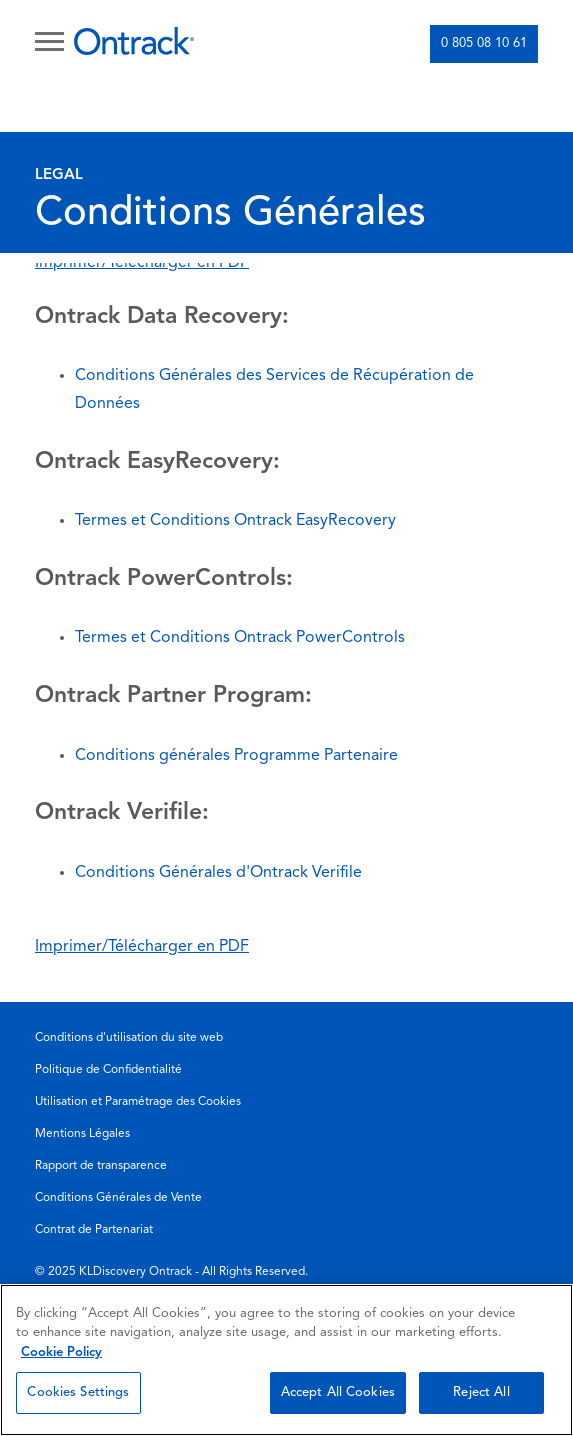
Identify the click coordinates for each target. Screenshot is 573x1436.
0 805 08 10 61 (484, 43)
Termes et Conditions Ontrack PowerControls (240, 638)
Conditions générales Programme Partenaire (236, 756)
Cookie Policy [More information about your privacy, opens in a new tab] (61, 1352)
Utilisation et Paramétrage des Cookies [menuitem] (138, 1102)
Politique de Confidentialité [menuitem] (108, 1070)
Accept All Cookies (338, 1392)
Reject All (481, 1392)
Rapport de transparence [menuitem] (101, 1166)
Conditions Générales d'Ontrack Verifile (218, 873)
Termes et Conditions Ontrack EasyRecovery (235, 521)
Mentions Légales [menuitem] (82, 1134)
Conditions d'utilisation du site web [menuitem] (129, 1038)
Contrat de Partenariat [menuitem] (94, 1230)
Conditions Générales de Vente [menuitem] (118, 1198)
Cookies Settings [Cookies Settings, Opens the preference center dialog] (78, 1392)
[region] (286, 1360)
